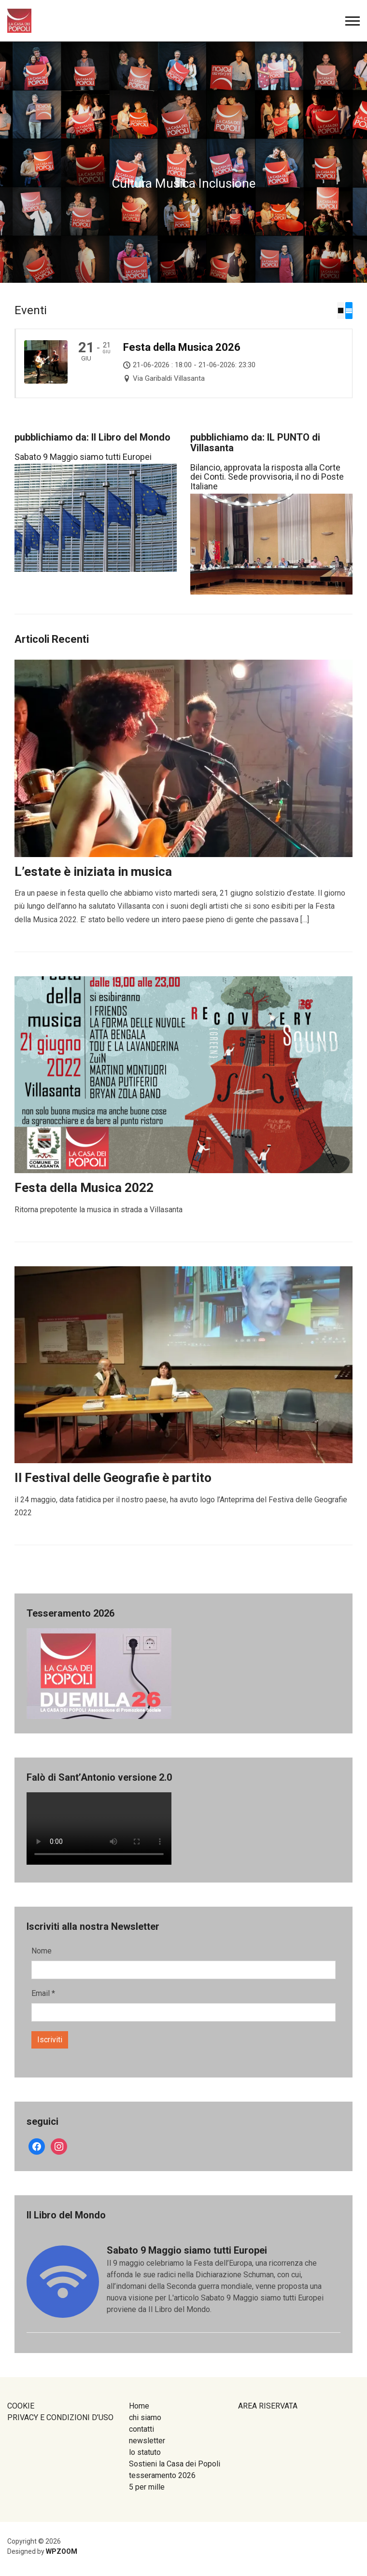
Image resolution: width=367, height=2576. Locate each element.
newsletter (147, 2440)
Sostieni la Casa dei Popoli (174, 2463)
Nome (41, 1950)
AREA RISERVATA (267, 2405)
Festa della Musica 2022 (84, 1187)
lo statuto (145, 2452)
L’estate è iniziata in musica (93, 871)
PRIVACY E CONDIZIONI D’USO (60, 2417)
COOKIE (20, 2405)
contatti (141, 2429)
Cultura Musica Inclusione (183, 183)
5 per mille (147, 2487)
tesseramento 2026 (162, 2475)
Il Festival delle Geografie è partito (113, 1477)
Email (43, 1993)
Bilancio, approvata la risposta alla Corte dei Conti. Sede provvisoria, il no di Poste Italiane (267, 476)
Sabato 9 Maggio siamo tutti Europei (83, 456)
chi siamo (145, 2417)
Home (139, 2405)
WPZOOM (61, 2551)
